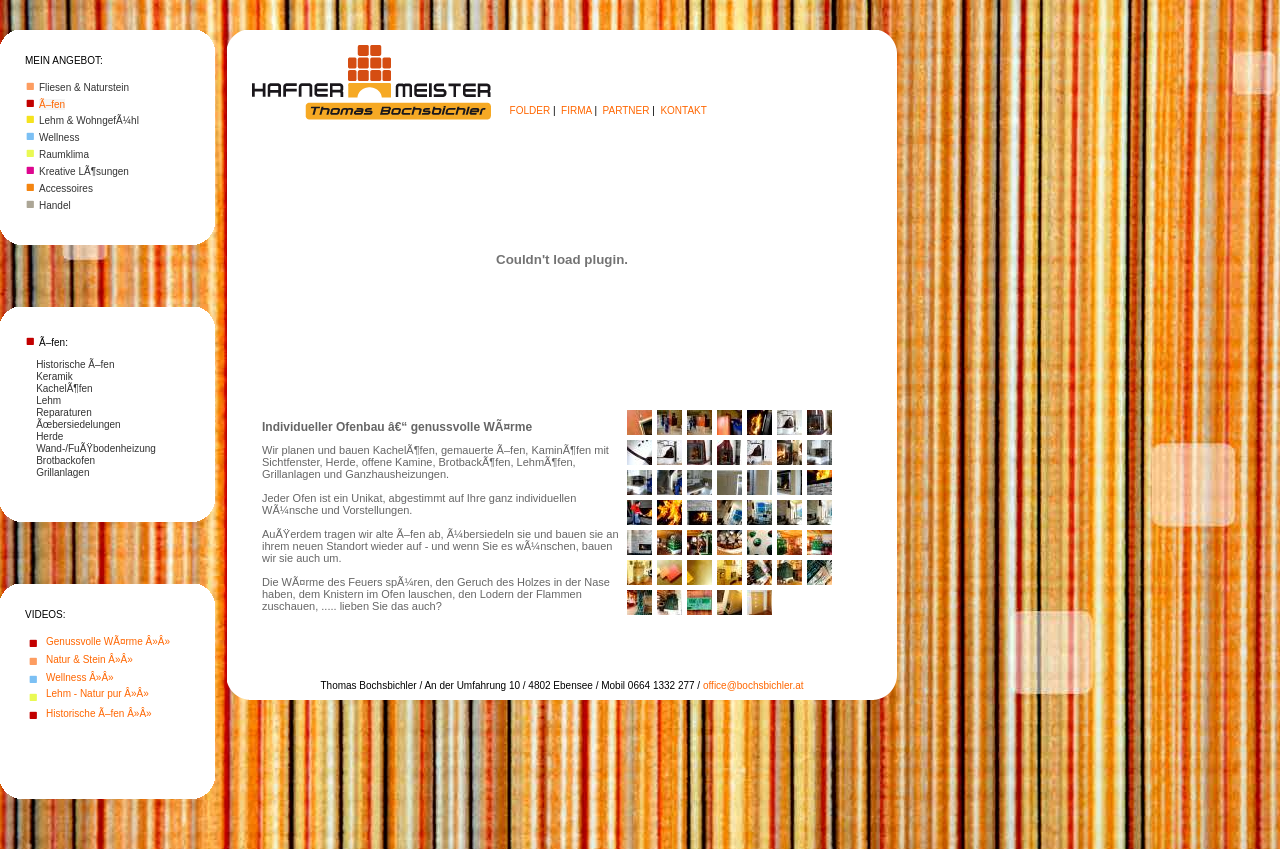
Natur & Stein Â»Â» (89, 659)
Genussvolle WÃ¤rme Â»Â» (108, 641)
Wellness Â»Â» (80, 677)
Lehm (48, 400)
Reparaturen (64, 412)
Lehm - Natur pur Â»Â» (97, 693)
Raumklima (64, 154)
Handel (55, 205)
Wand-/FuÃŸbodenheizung (96, 448)
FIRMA (576, 110)
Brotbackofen (65, 460)
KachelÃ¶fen (64, 388)
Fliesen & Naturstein (84, 87)
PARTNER (626, 110)
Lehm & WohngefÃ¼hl (89, 120)
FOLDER (530, 110)
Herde (49, 436)
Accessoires (66, 188)
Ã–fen (52, 104)
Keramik (54, 376)
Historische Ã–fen (75, 364)
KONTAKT (683, 110)
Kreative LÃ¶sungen (84, 171)
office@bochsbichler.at (753, 685)
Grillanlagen (62, 472)
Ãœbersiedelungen (78, 424)
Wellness (59, 137)
